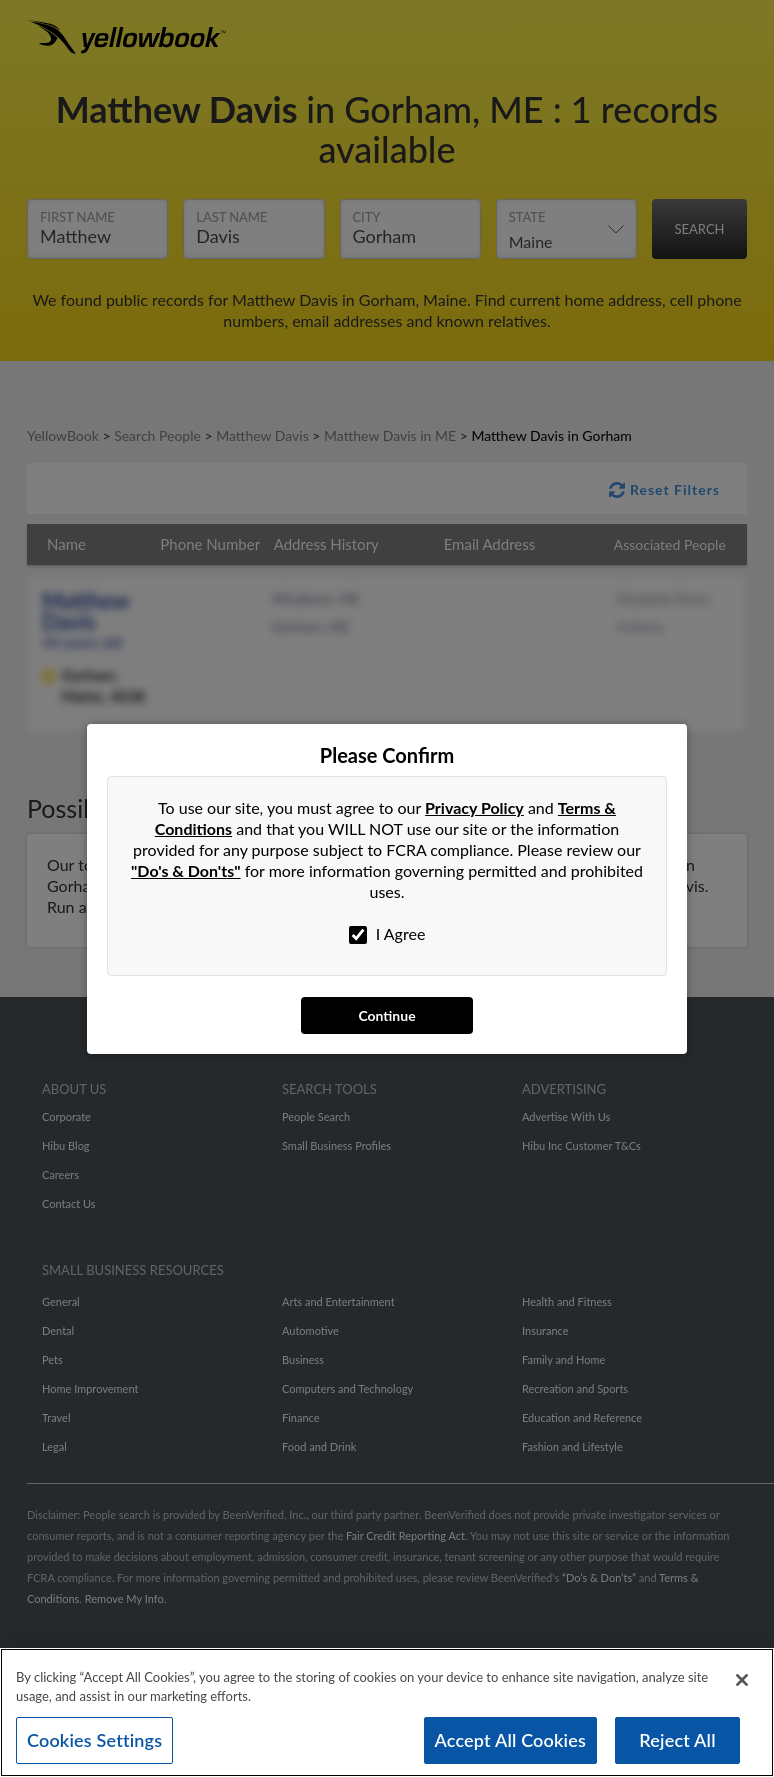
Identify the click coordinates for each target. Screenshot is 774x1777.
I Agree (387, 934)
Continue (386, 1015)
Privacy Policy (474, 807)
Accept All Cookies (511, 1745)
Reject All (677, 1745)
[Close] (742, 1685)
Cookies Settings (94, 1745)
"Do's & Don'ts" (186, 870)
